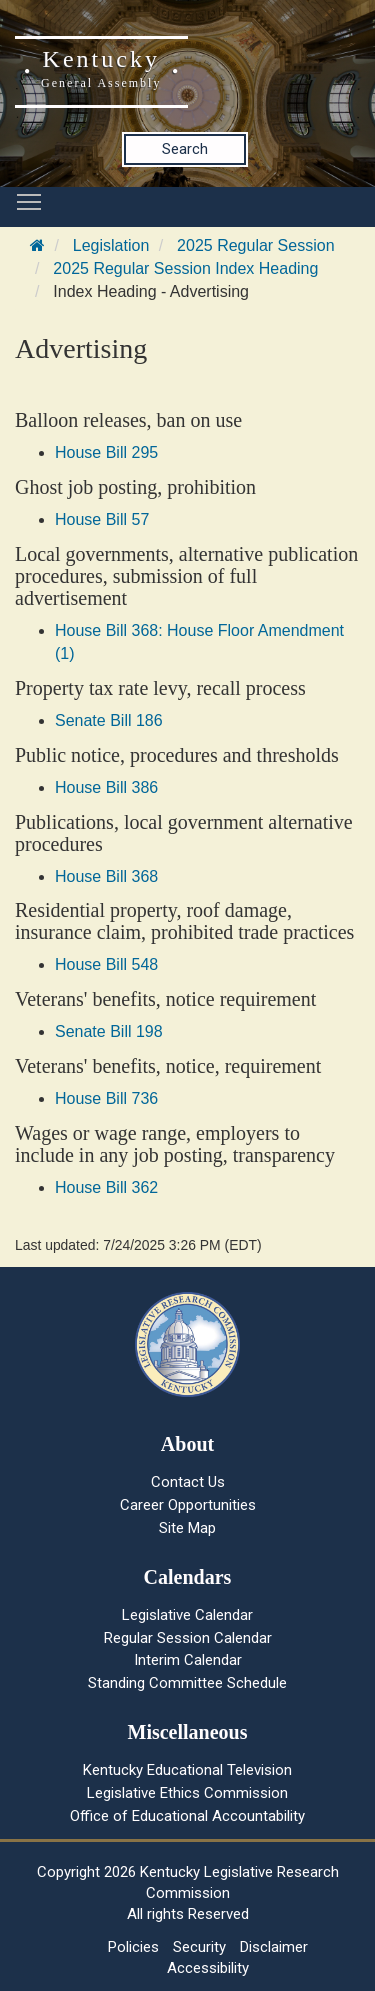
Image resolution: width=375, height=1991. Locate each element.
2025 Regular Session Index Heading (185, 268)
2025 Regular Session (255, 245)
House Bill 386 (106, 787)
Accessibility (208, 1968)
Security (199, 1947)
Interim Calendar (188, 1660)
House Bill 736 (106, 1098)
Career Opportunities (188, 1505)
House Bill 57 (102, 519)
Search (185, 149)
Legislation (111, 245)
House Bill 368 (106, 876)
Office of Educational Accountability (187, 1816)
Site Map (187, 1528)
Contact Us (188, 1482)
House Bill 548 (106, 964)
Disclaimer (274, 1947)
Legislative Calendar (187, 1615)
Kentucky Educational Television (187, 1770)
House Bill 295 (106, 452)
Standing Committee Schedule (187, 1683)
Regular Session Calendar (188, 1638)
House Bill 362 (106, 1187)
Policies (133, 1947)
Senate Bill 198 (109, 1031)
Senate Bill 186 (109, 720)
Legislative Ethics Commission (187, 1793)
